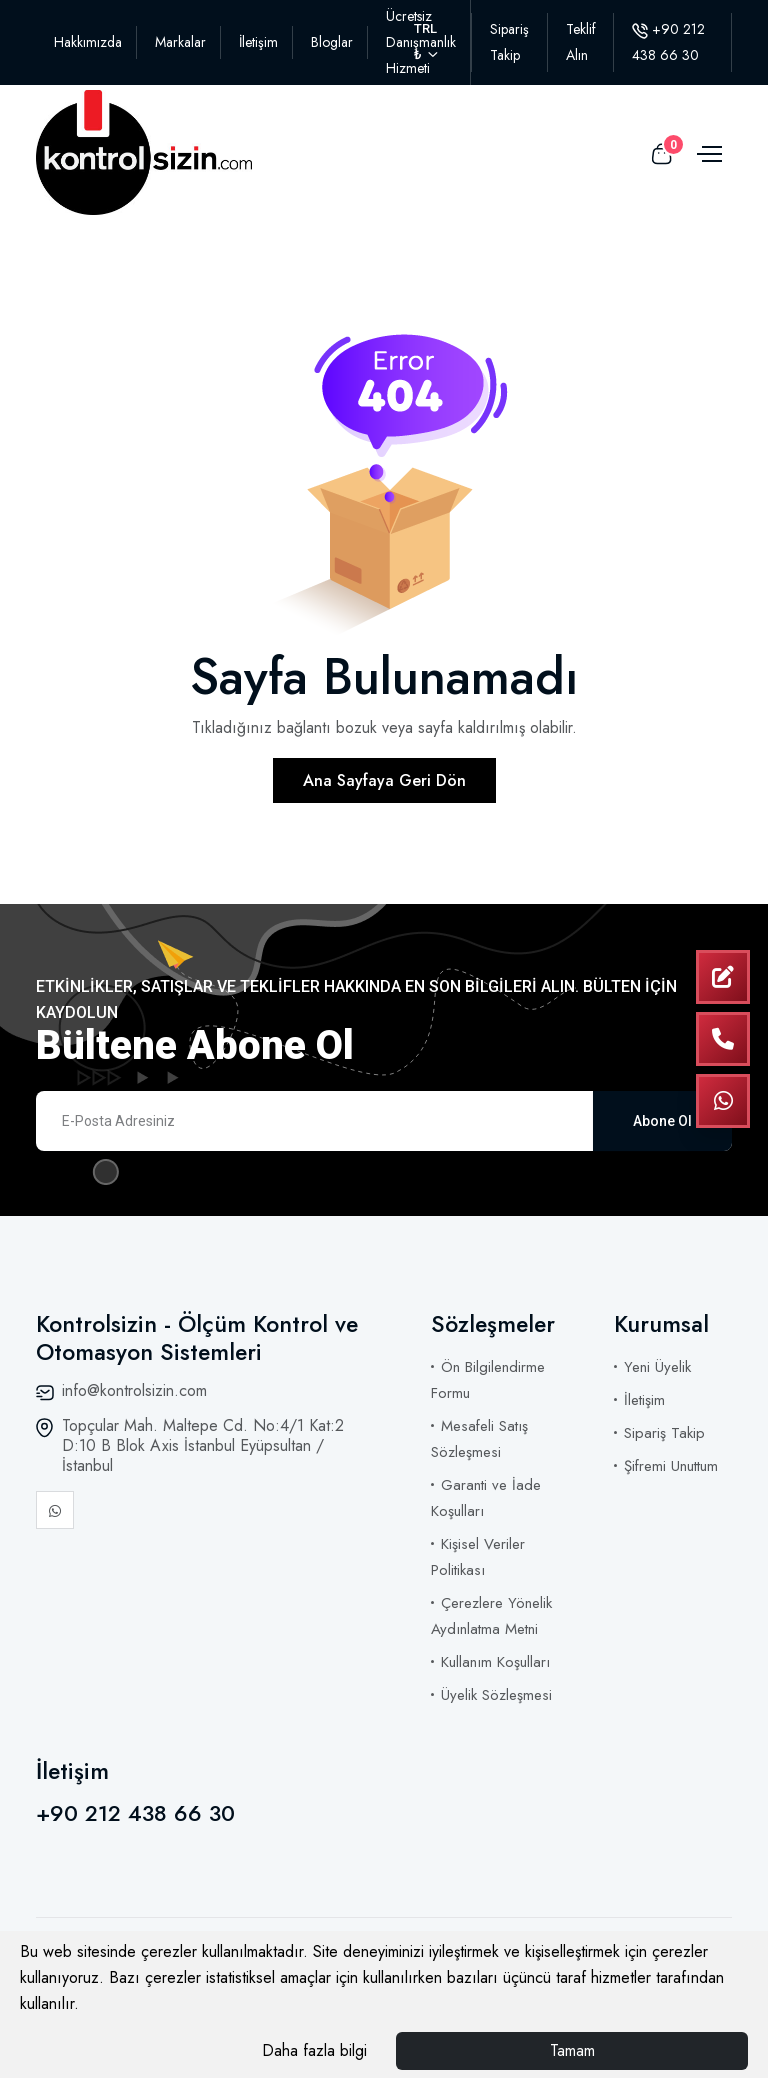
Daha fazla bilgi (314, 2050)
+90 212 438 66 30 (135, 1813)
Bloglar (332, 42)
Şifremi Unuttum (671, 1466)
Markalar (180, 42)
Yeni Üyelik (657, 1367)
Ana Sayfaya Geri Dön (384, 780)
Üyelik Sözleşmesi (496, 1695)
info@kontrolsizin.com (134, 1390)
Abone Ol (662, 1121)
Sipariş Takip (664, 1433)
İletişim (258, 42)
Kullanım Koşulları (495, 1662)
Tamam (572, 2050)
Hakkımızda (88, 42)
